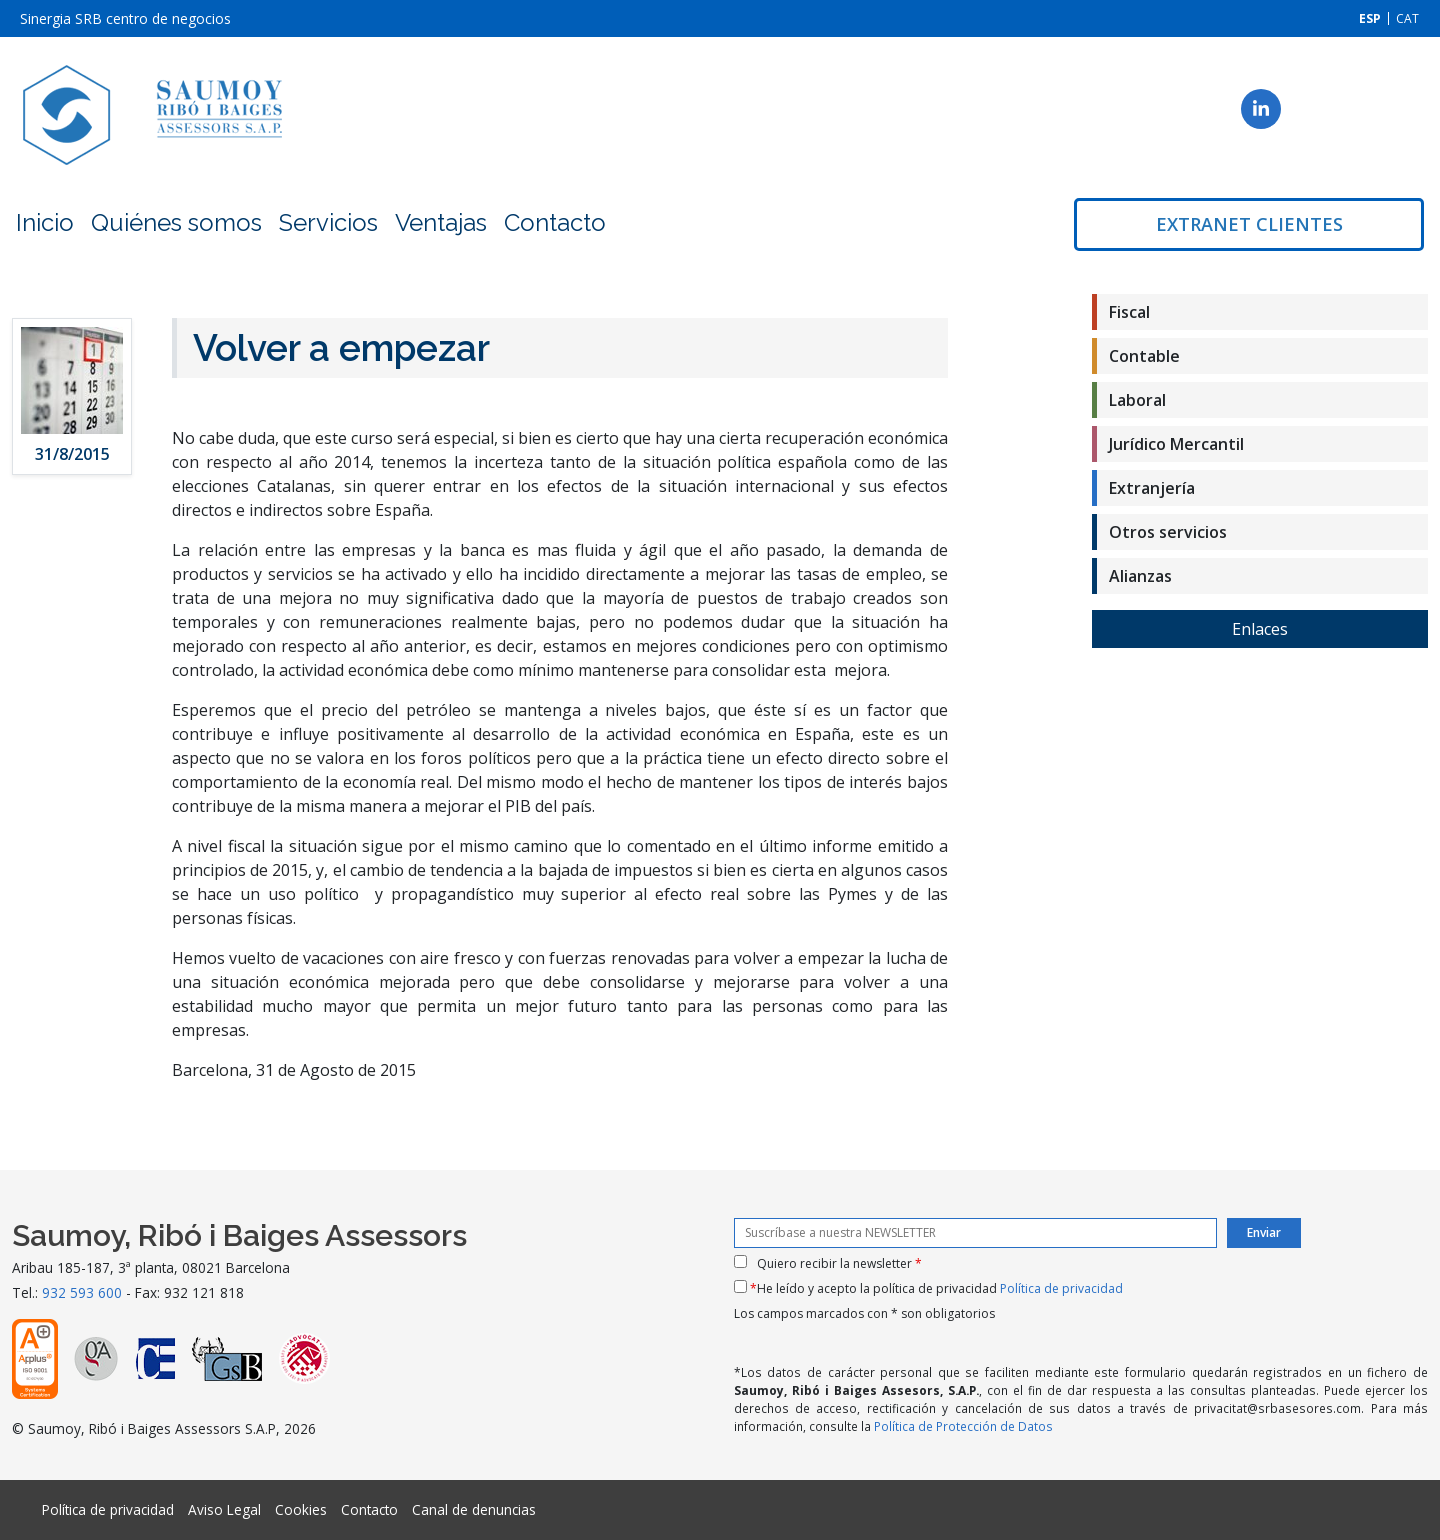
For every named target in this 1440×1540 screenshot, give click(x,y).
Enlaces (1260, 629)
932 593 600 (82, 1292)
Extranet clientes (1249, 224)
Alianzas (1140, 576)
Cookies (301, 1509)
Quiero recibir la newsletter (839, 1263)
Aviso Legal (224, 1509)
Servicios (328, 222)
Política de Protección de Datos (963, 1426)
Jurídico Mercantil (1176, 444)
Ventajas (441, 222)
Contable (1144, 356)
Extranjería (1152, 488)
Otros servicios (1168, 532)
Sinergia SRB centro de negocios (125, 18)
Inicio (45, 222)
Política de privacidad (1061, 1288)
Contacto (555, 222)
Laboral (1137, 400)
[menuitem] (1370, 18)
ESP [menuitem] (1370, 18)
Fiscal (1129, 312)
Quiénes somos (176, 222)
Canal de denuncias (474, 1509)
